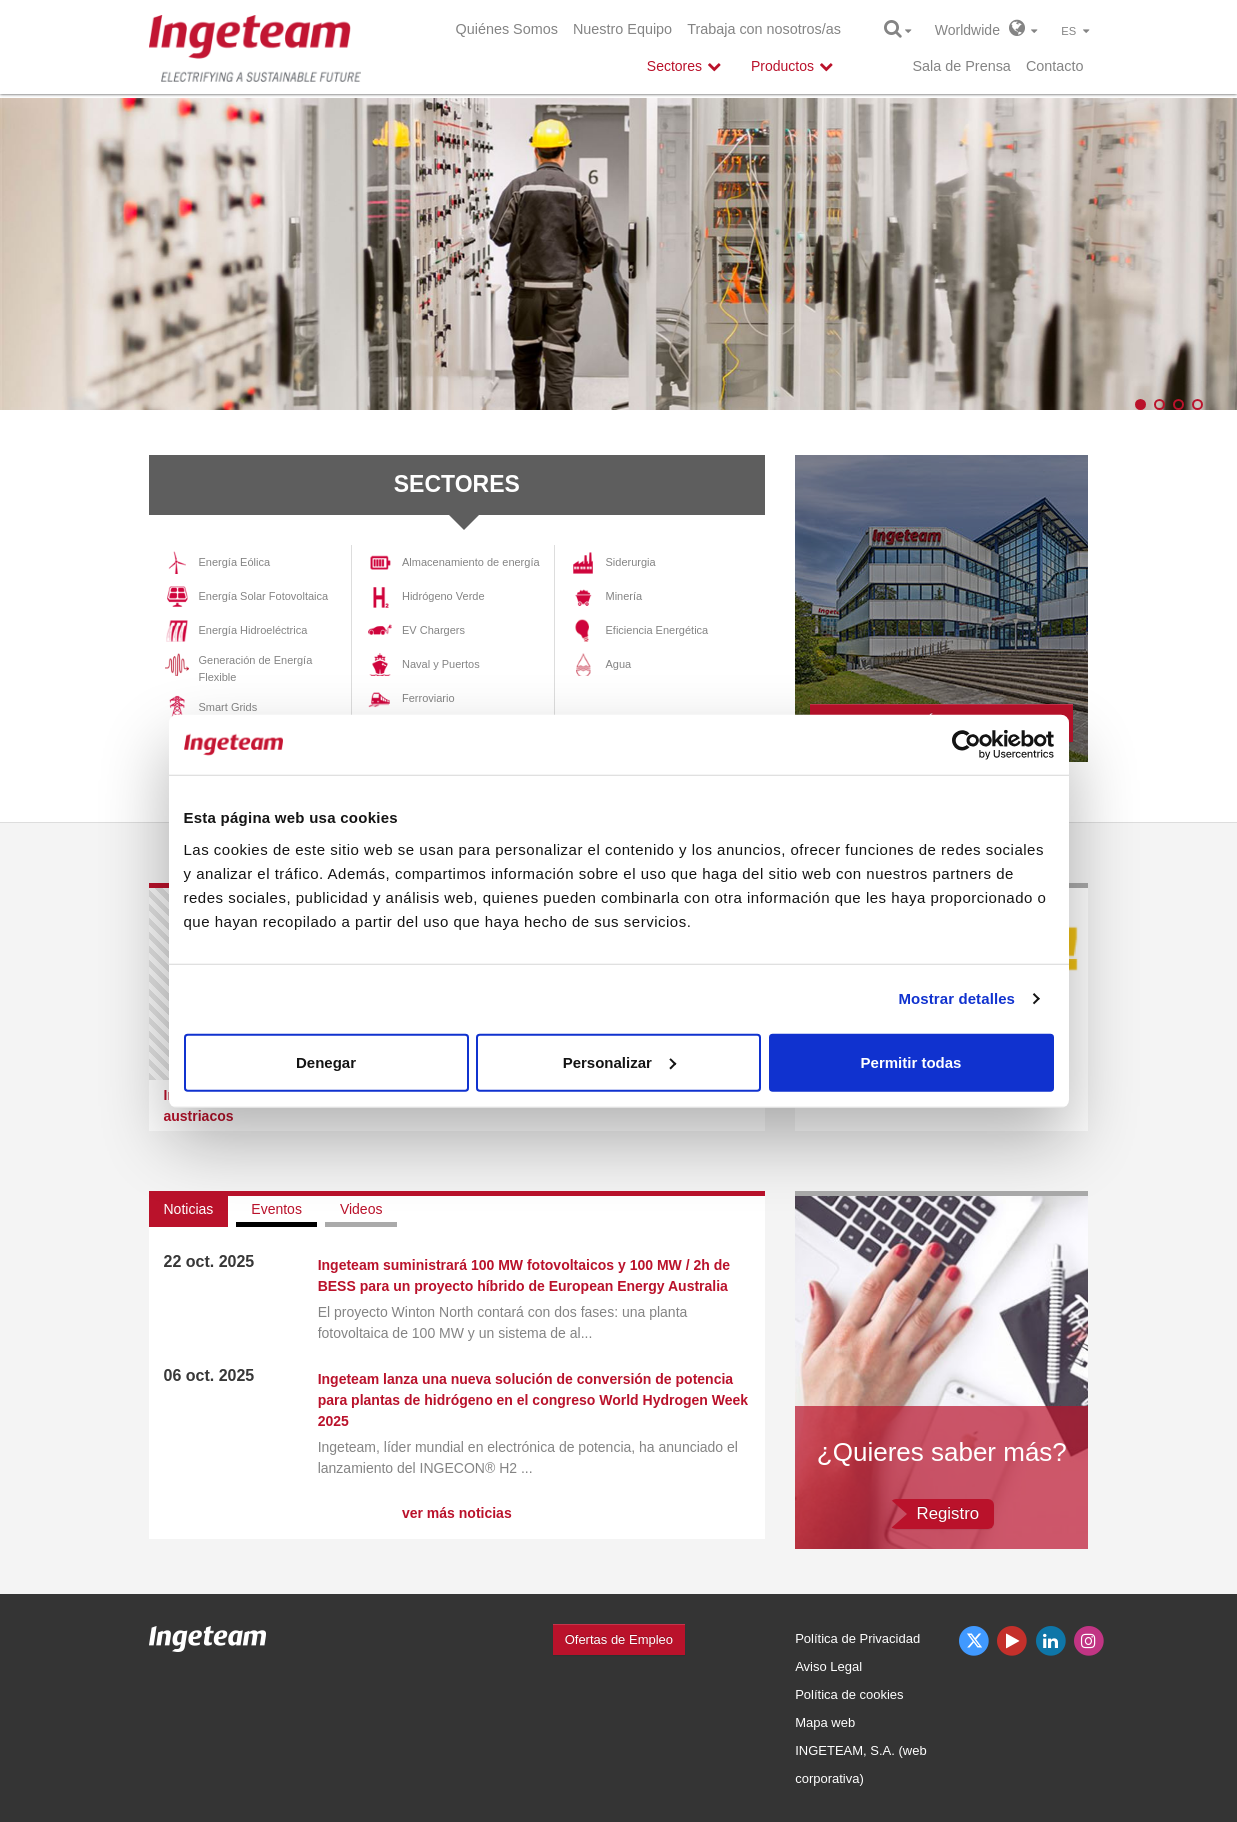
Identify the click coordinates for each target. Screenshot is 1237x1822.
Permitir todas (911, 1061)
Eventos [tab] (276, 1209)
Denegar (326, 1061)
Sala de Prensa (961, 66)
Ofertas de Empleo (619, 1639)
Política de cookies (849, 1694)
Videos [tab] (361, 1209)
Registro (948, 1513)
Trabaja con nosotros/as (764, 29)
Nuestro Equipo (622, 29)
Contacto (1055, 66)
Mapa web (825, 1722)
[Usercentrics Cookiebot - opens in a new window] (966, 745)
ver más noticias (457, 1513)
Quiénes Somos (507, 29)
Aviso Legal (828, 1666)
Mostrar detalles (956, 998)
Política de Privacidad (857, 1638)
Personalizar (619, 1061)
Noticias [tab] (189, 1209)
